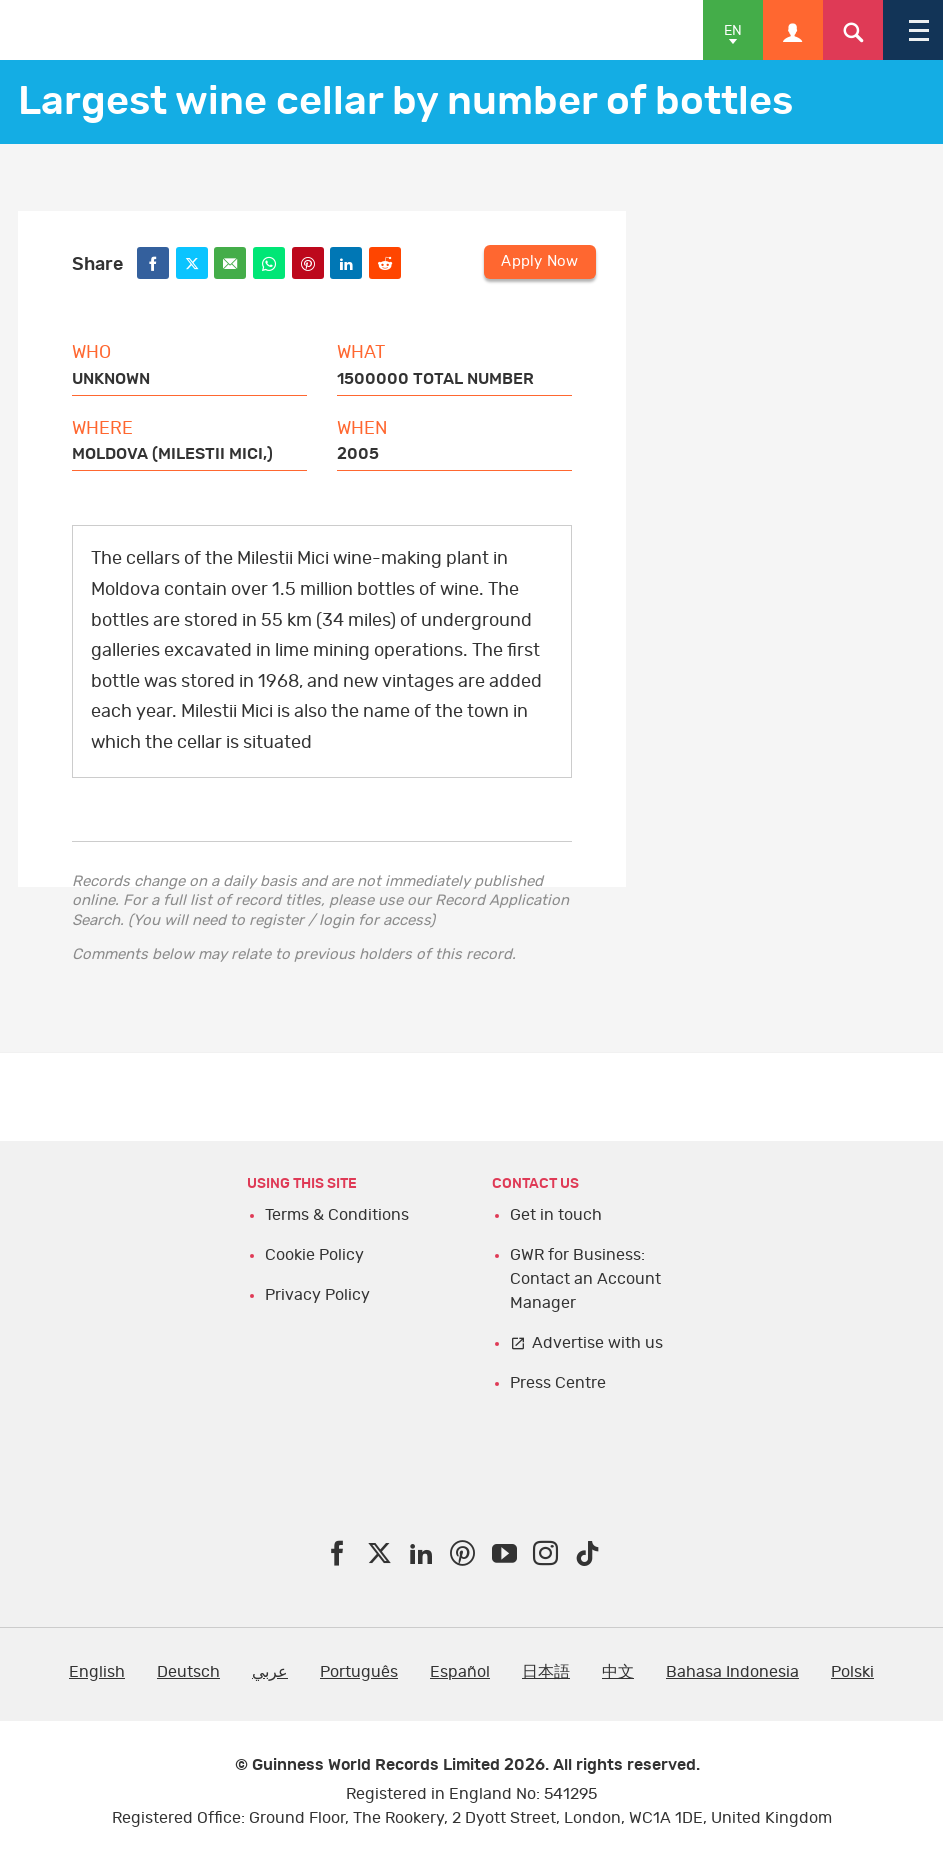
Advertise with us (597, 1343)
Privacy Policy (317, 1295)
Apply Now (539, 261)
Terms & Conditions (337, 1215)
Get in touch (556, 1215)
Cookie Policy (314, 1255)
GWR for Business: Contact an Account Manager (585, 1279)
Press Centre (558, 1383)
